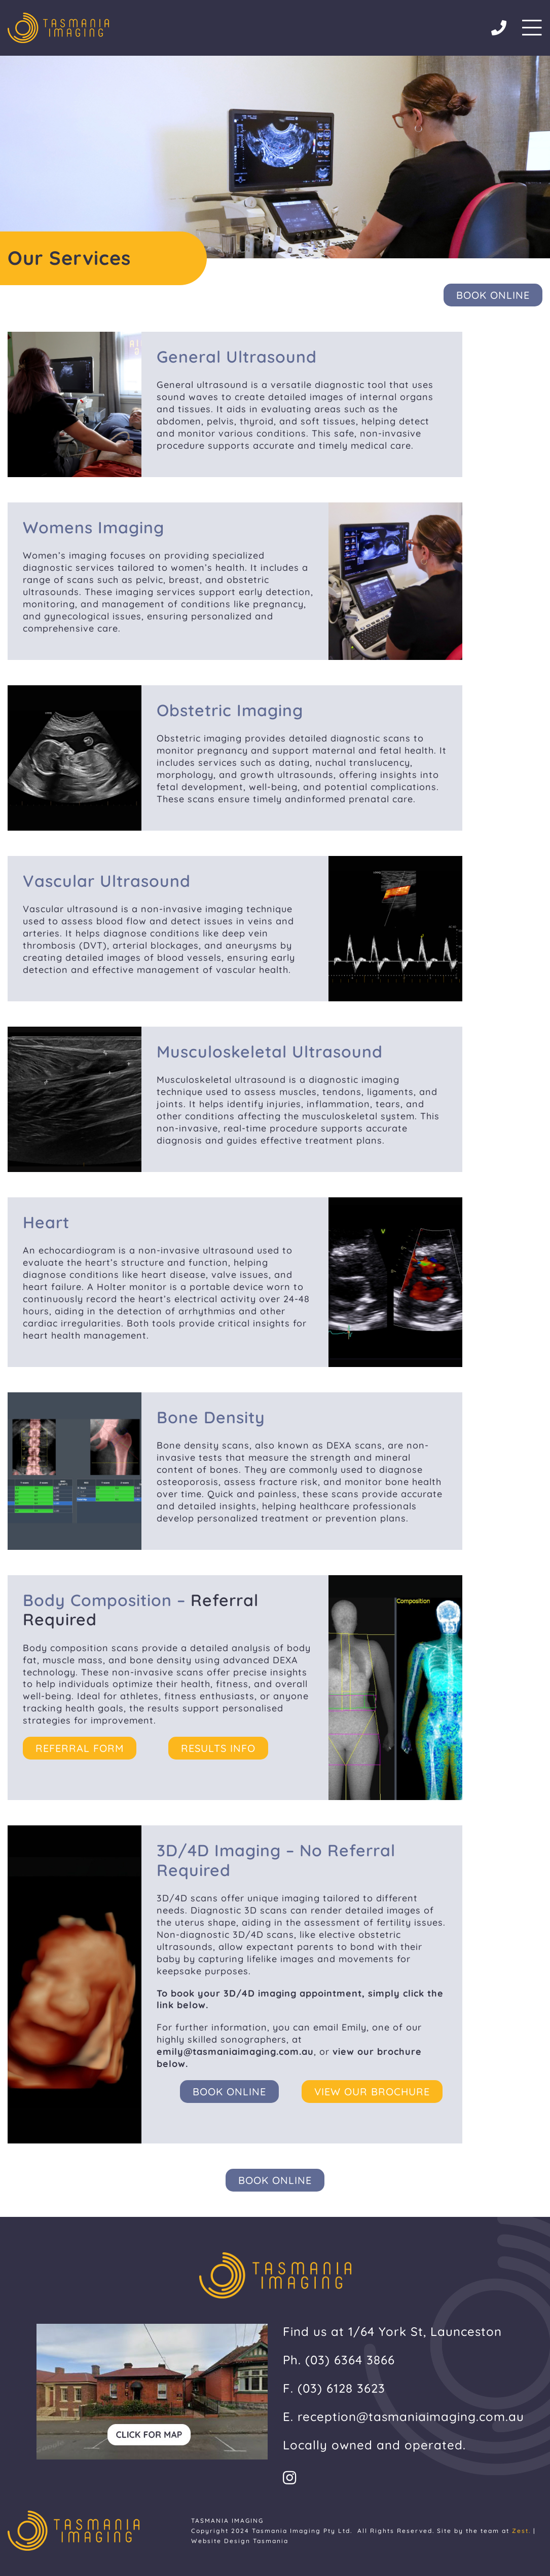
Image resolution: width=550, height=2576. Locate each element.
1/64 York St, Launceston (425, 2331)
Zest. (521, 2530)
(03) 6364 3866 (350, 2359)
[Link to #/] (532, 28)
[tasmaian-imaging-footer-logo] (58, 17)
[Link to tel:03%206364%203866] (499, 27)
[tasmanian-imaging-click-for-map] (152, 2328)
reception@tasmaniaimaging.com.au (411, 2416)
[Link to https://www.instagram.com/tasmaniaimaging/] (404, 2477)
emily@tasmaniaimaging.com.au (235, 2051)
